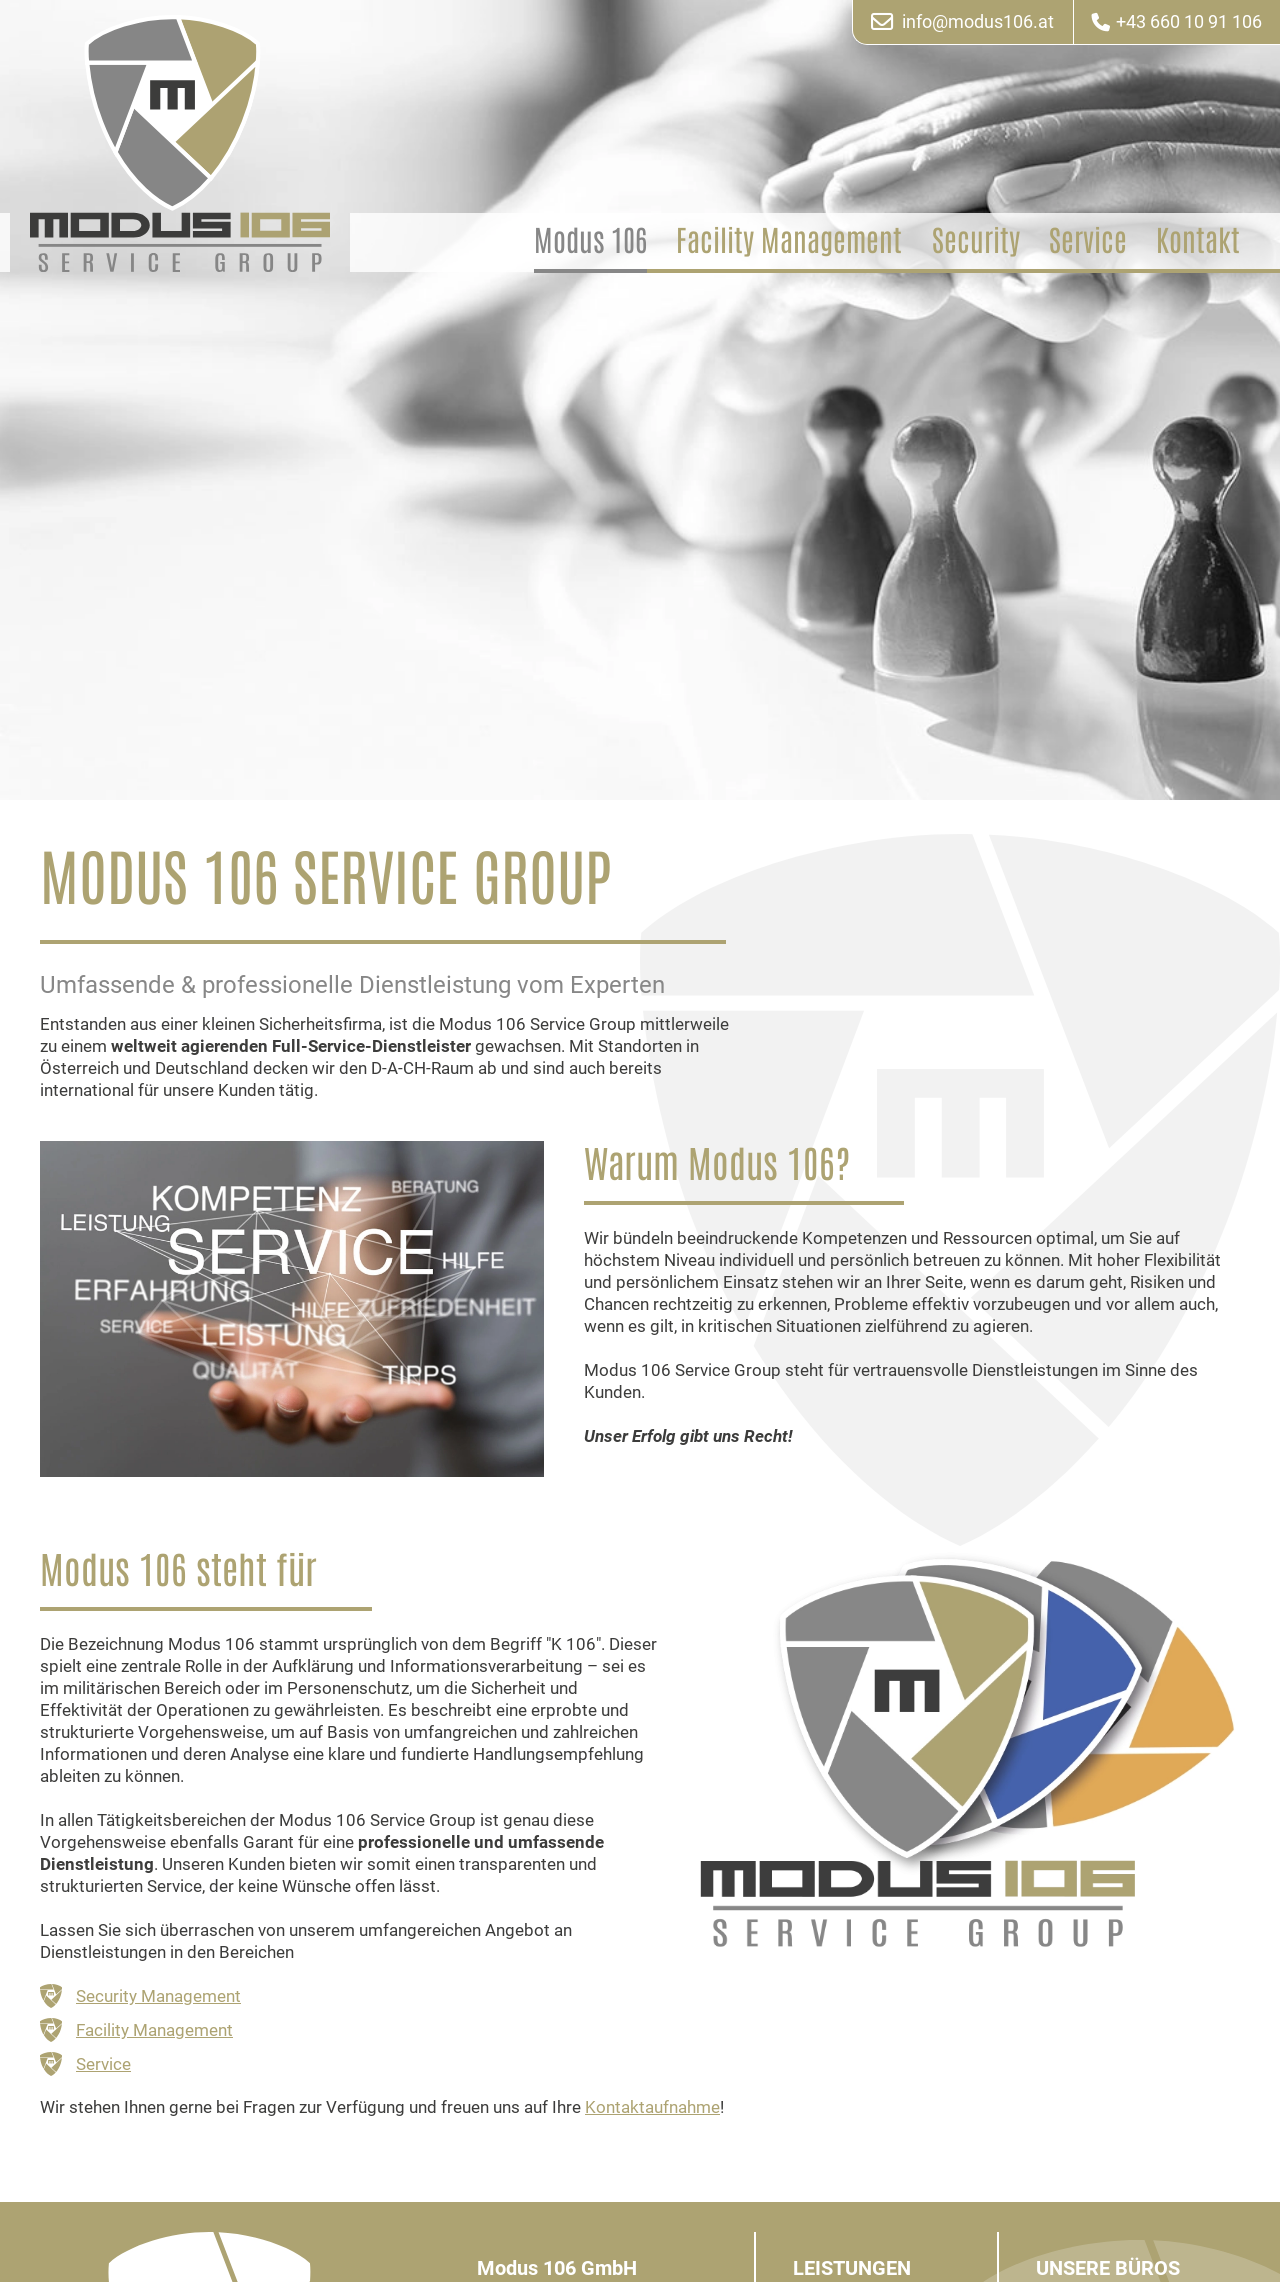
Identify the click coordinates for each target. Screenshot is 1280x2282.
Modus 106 (590, 240)
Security (976, 240)
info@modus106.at (962, 22)
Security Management (158, 1996)
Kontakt (1198, 240)
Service (1088, 240)
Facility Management (789, 240)
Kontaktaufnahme (652, 2106)
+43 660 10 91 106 (1177, 22)
